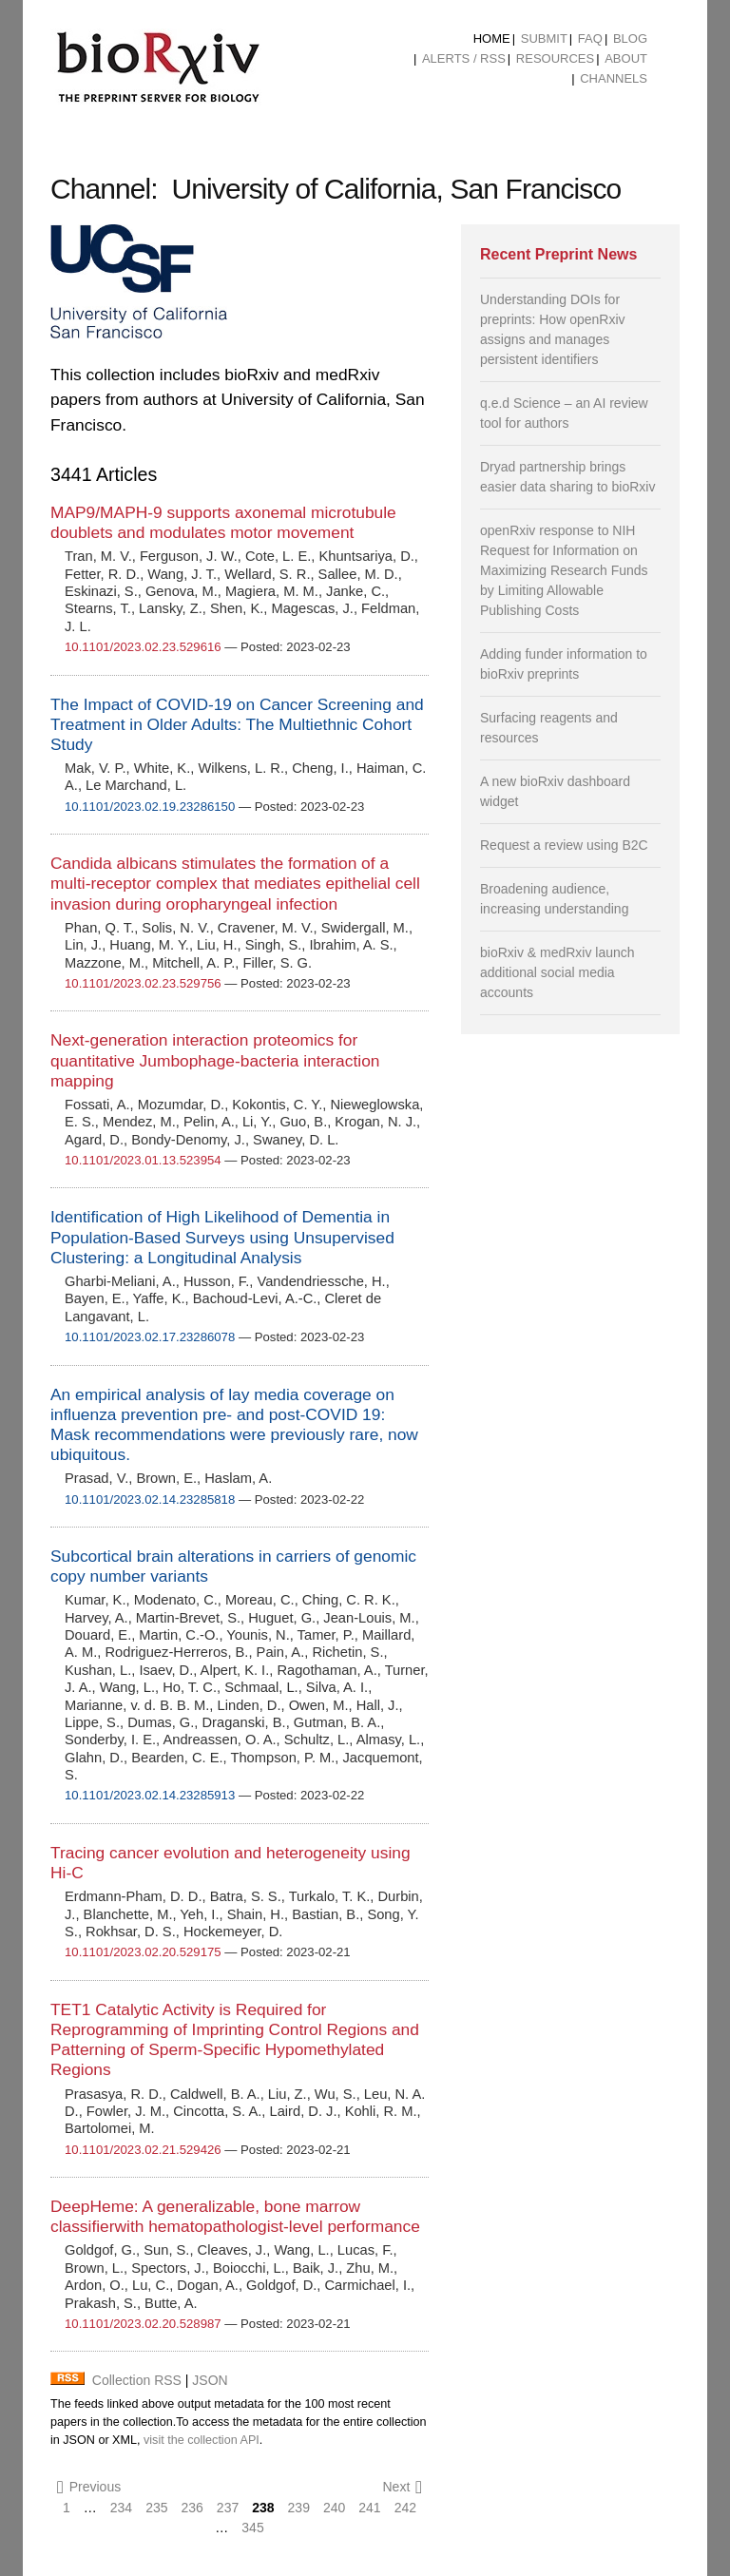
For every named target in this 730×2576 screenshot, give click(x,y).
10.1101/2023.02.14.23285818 (150, 1499)
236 (192, 2507)
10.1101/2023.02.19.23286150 (150, 806)
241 (369, 2507)
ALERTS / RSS (464, 58)
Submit (544, 38)
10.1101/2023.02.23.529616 (143, 647)
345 (252, 2527)
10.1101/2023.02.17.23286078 (150, 1337)
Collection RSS (137, 2380)
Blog (630, 38)
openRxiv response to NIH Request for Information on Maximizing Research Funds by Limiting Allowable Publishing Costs (564, 570)
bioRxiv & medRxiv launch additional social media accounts (557, 972)
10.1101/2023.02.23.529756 (143, 983)
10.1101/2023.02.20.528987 (143, 2323)
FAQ (590, 38)
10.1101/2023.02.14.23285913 (150, 1795)
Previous (89, 2487)
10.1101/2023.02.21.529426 (143, 2150)
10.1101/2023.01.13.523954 (143, 1160)
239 (299, 2507)
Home (491, 38)
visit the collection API (201, 2440)
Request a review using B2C (564, 845)
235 (156, 2507)
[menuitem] (491, 38)
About (626, 58)
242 (405, 2507)
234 (121, 2507)
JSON (209, 2380)
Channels (613, 78)
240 (334, 2507)
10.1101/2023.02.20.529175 (143, 1952)
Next (402, 2487)
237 (228, 2507)
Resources (555, 58)
